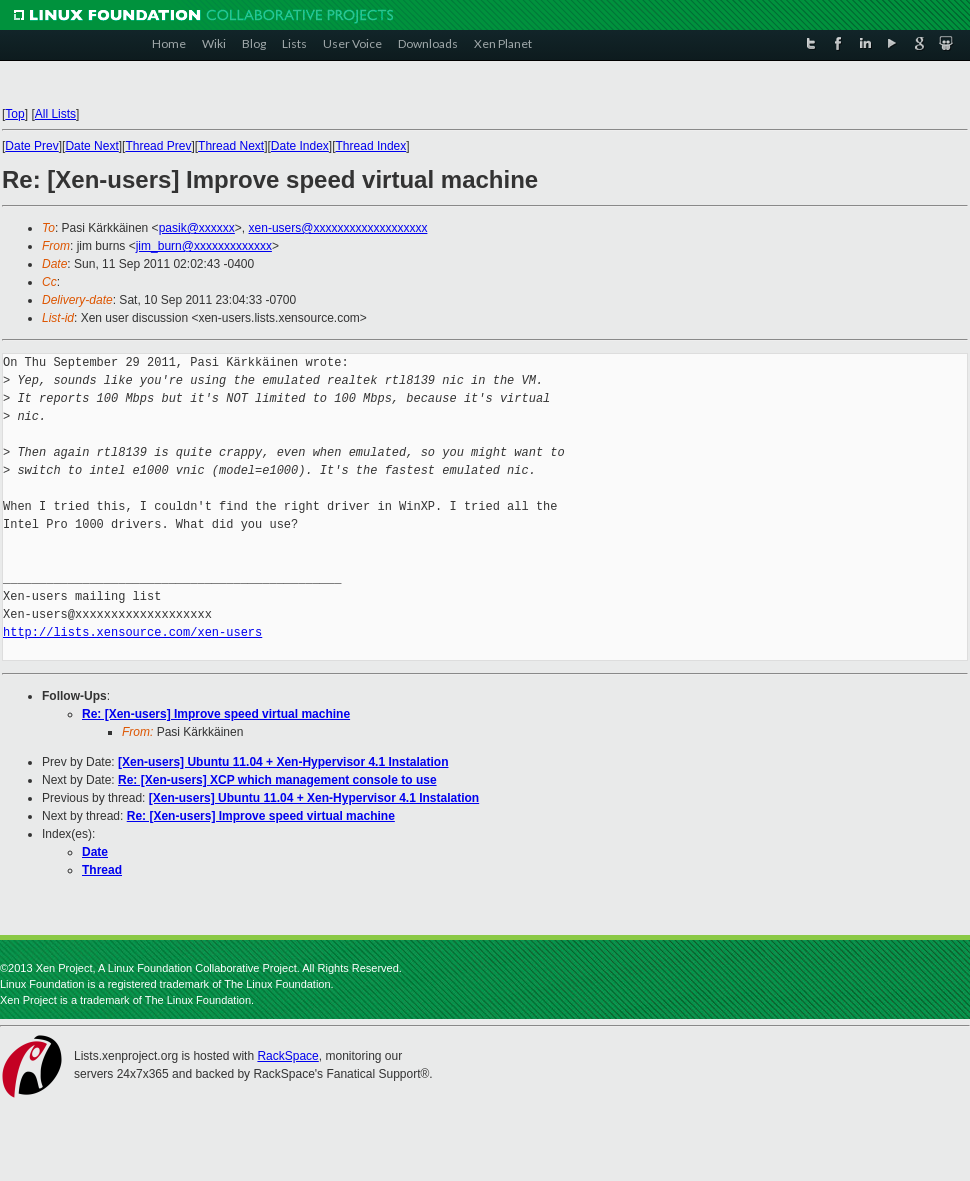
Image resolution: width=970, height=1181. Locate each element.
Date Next (91, 146)
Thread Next (231, 146)
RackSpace (287, 1056)
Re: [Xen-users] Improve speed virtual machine (216, 714)
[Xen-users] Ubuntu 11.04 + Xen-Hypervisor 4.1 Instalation (283, 762)
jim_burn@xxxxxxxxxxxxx (204, 246)
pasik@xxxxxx (197, 228)
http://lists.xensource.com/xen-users (132, 632)
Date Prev (31, 146)
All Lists (55, 114)
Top (14, 114)
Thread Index (371, 146)
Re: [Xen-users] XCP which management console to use (277, 780)
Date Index (300, 146)
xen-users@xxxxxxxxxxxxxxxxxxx (338, 228)
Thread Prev (158, 146)
